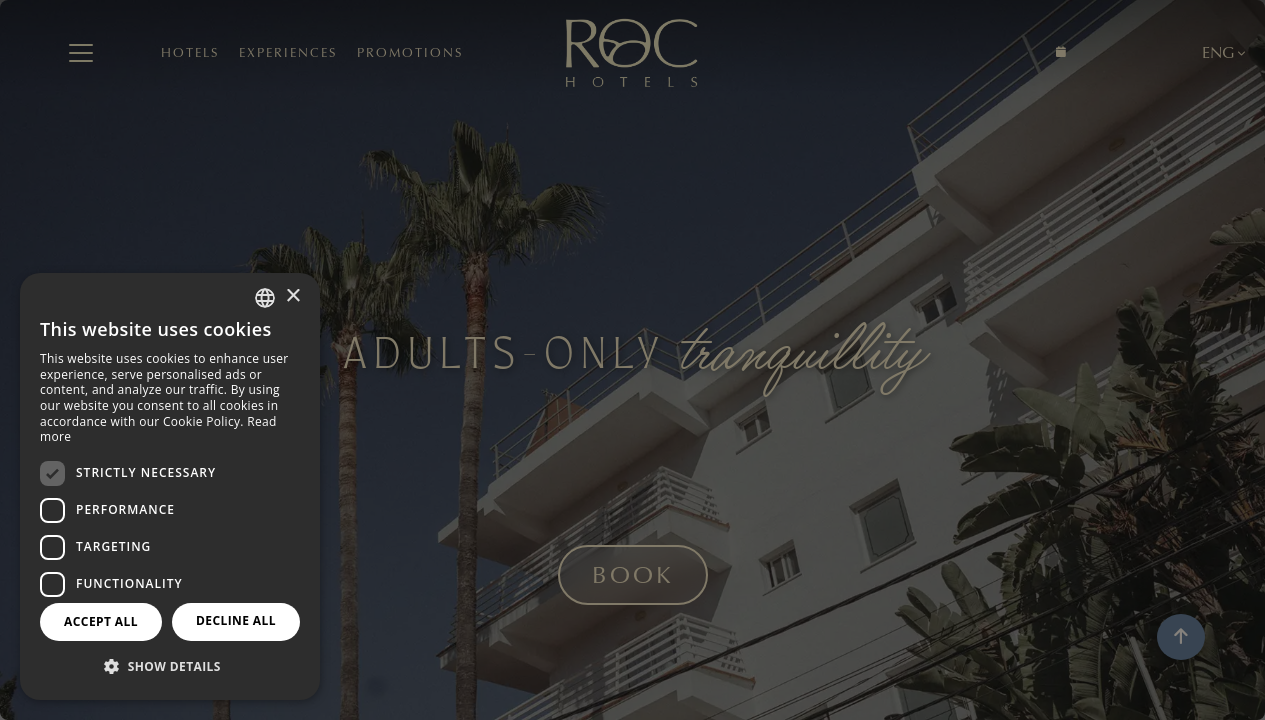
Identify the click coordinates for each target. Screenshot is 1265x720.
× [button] (292, 296)
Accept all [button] (101, 621)
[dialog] (170, 486)
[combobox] (265, 298)
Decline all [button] (236, 620)
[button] (170, 667)
